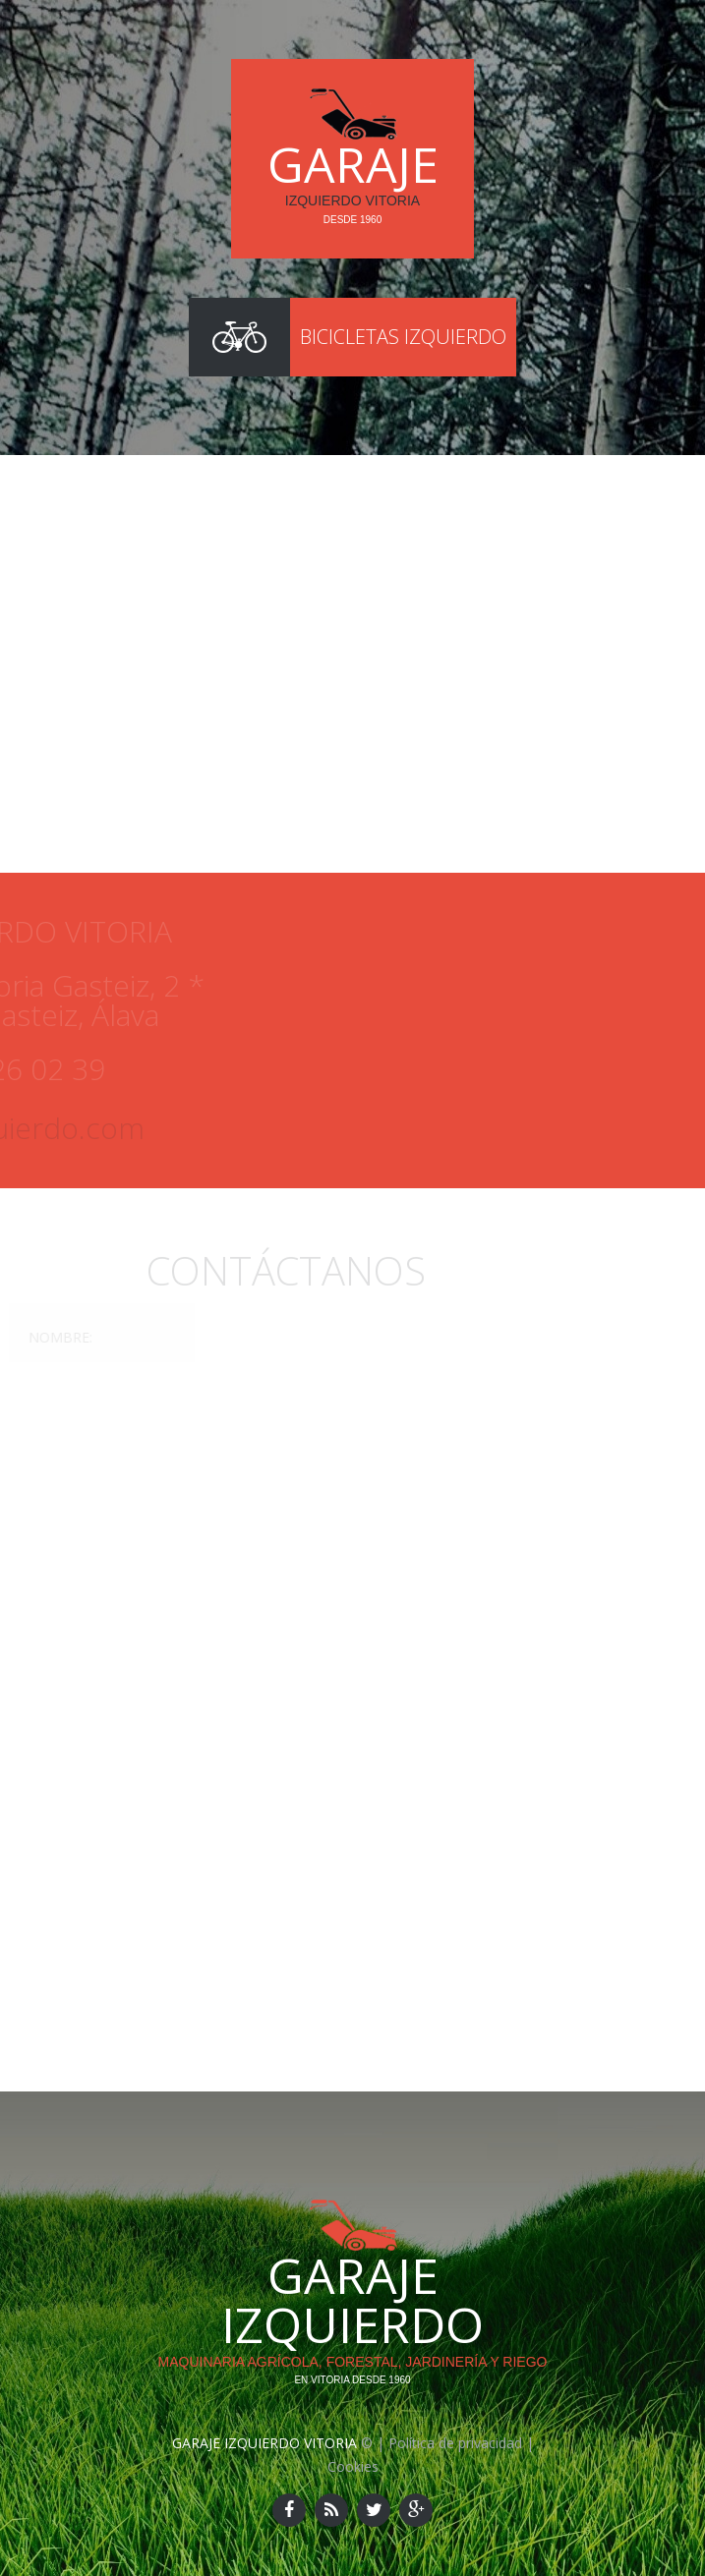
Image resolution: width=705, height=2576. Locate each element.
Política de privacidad (455, 2442)
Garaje (353, 164)
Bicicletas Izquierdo (403, 336)
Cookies (353, 2466)
